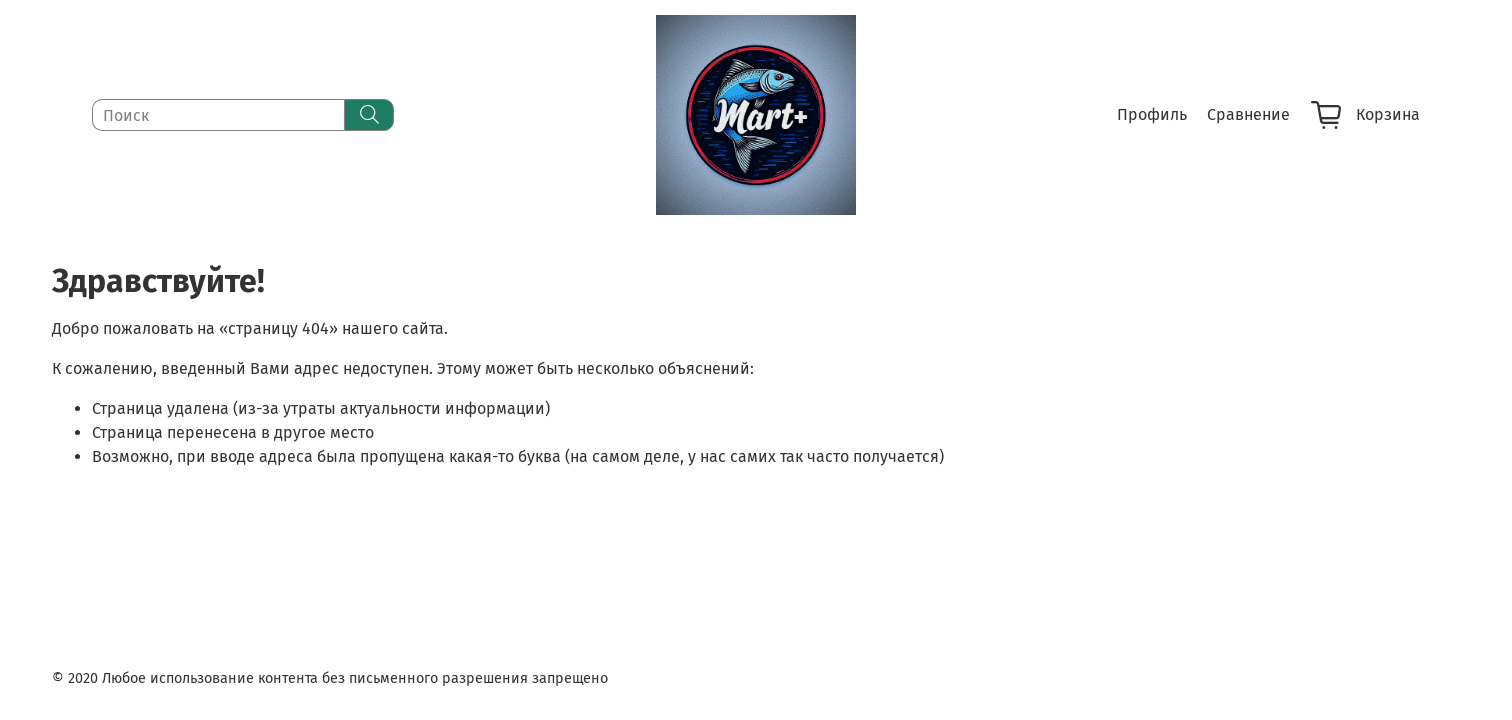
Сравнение (1248, 114)
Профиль (1152, 114)
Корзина (1365, 115)
